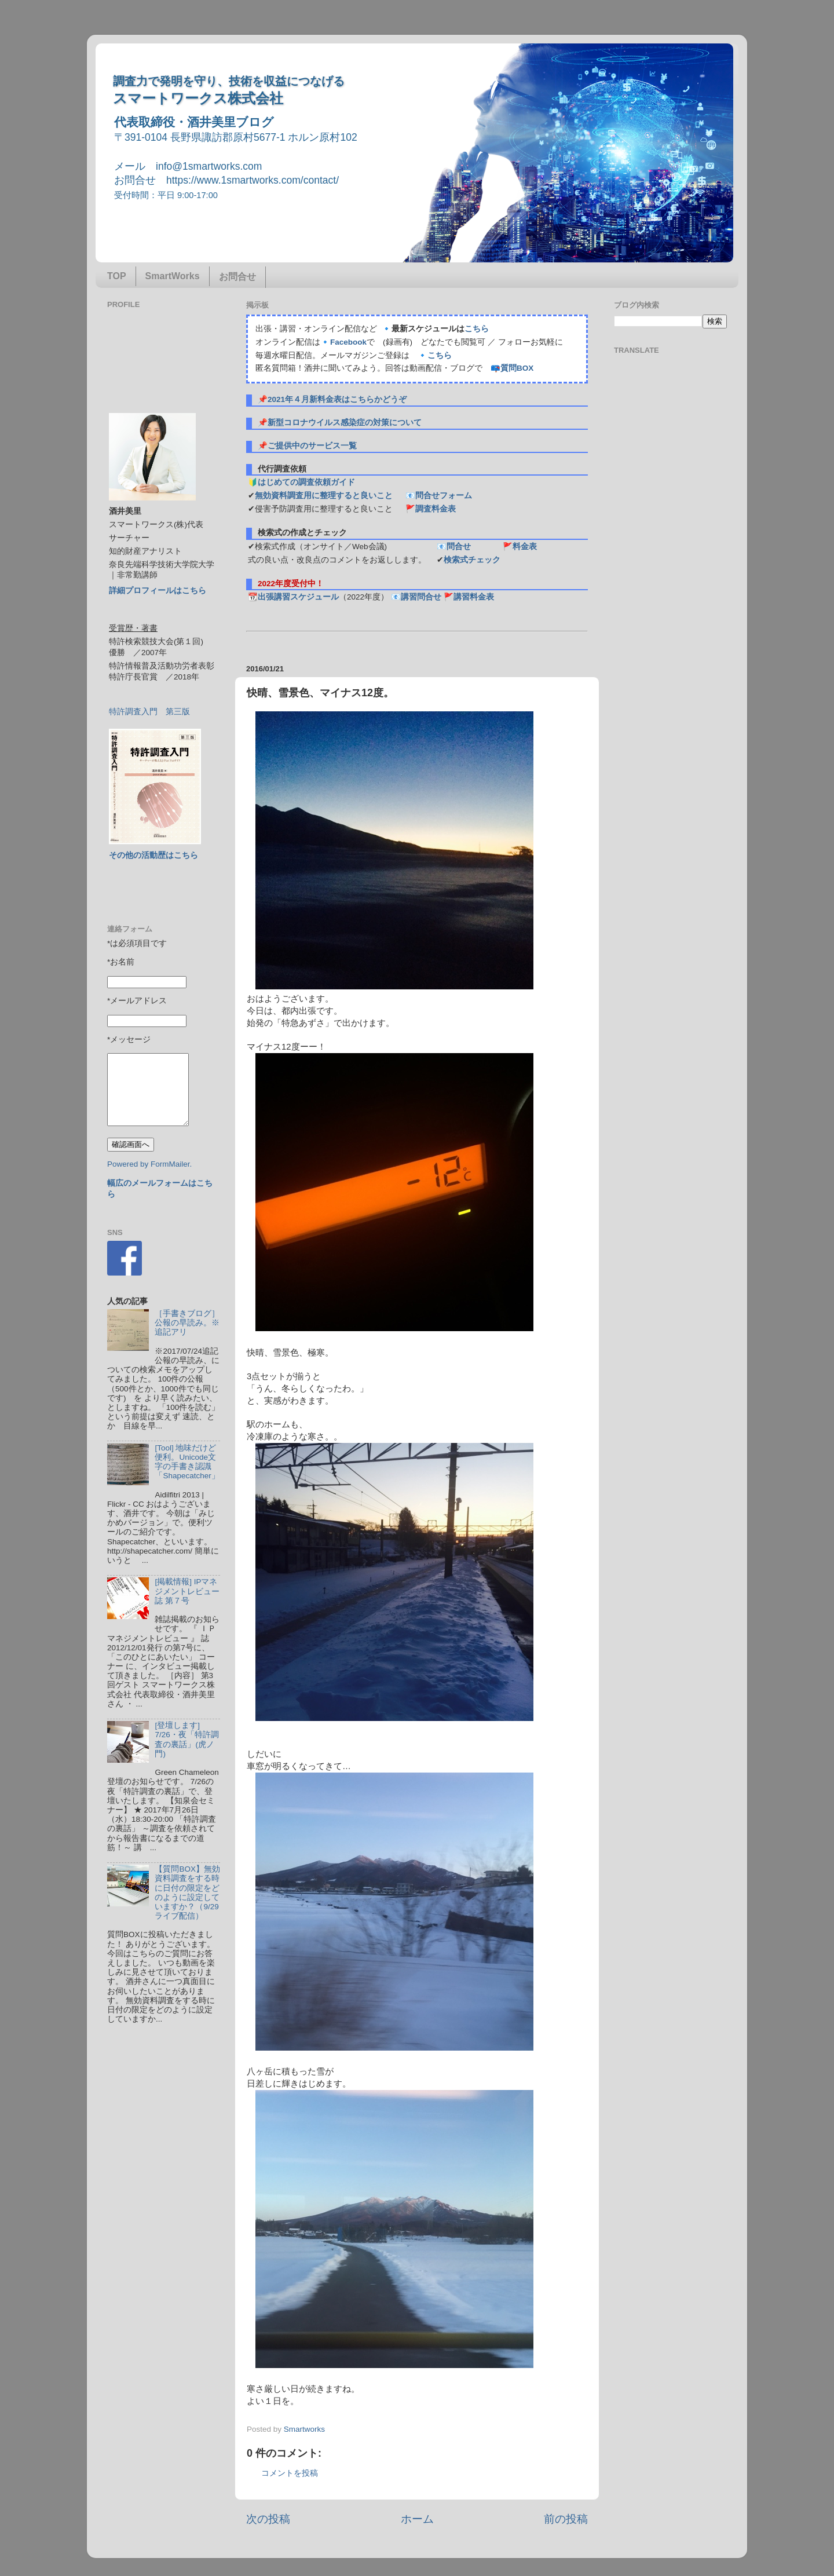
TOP (116, 276)
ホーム (417, 2519)
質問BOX (516, 368)
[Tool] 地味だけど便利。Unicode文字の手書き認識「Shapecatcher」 (187, 1462)
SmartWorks (172, 276)
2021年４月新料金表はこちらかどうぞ (337, 399)
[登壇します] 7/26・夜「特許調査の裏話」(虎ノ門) (186, 1739)
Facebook (348, 342)
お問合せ (237, 277)
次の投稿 (268, 2519)
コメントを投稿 (289, 2473)
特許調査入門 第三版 (149, 711)
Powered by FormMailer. (149, 1164)
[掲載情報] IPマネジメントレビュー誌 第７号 (187, 1591)
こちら (476, 328)
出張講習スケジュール (298, 597)
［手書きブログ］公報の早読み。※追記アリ (187, 1322)
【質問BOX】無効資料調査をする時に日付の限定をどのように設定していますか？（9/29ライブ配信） (187, 1892)
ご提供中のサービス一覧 (312, 445)
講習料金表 (473, 597)
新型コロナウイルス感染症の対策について (345, 422)
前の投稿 (566, 2519)
